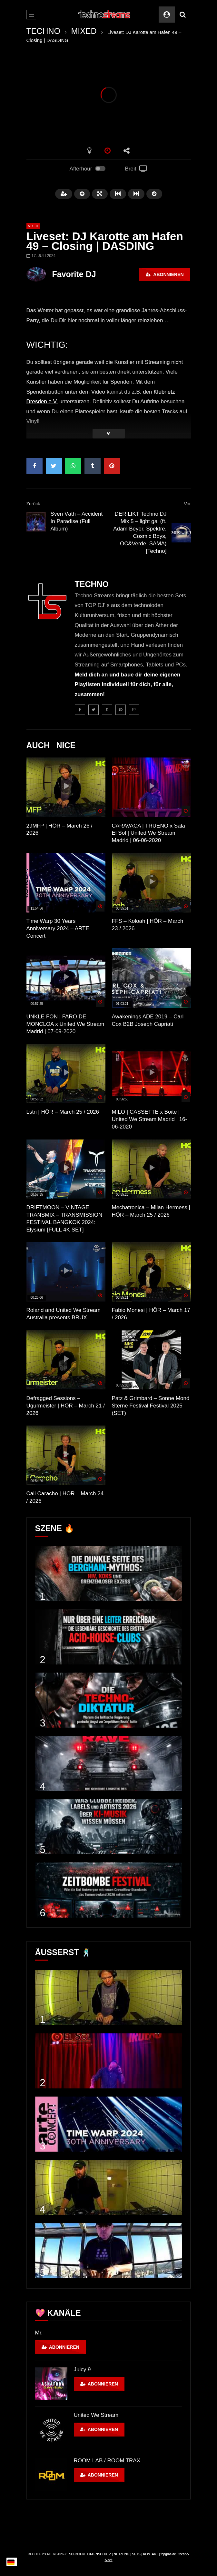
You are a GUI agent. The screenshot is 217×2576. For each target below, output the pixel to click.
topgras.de (168, 2554)
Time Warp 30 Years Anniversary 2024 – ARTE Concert (57, 928)
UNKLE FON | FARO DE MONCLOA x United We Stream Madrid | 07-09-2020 (65, 1024)
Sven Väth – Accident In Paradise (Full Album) (77, 521)
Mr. (39, 2333)
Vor (187, 503)
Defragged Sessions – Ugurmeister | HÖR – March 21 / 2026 (65, 1405)
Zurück (33, 503)
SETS (136, 2554)
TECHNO (43, 31)
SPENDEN (76, 2554)
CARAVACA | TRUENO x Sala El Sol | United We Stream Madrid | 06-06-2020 (148, 833)
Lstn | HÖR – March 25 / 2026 (62, 1112)
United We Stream (96, 2415)
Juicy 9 (82, 2369)
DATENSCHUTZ (99, 2554)
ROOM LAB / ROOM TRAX (107, 2461)
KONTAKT (150, 2554)
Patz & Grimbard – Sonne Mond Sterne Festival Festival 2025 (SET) (151, 1405)
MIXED (83, 31)
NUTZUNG (121, 2554)
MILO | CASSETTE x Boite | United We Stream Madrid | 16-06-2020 (149, 1119)
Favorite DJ (74, 274)
